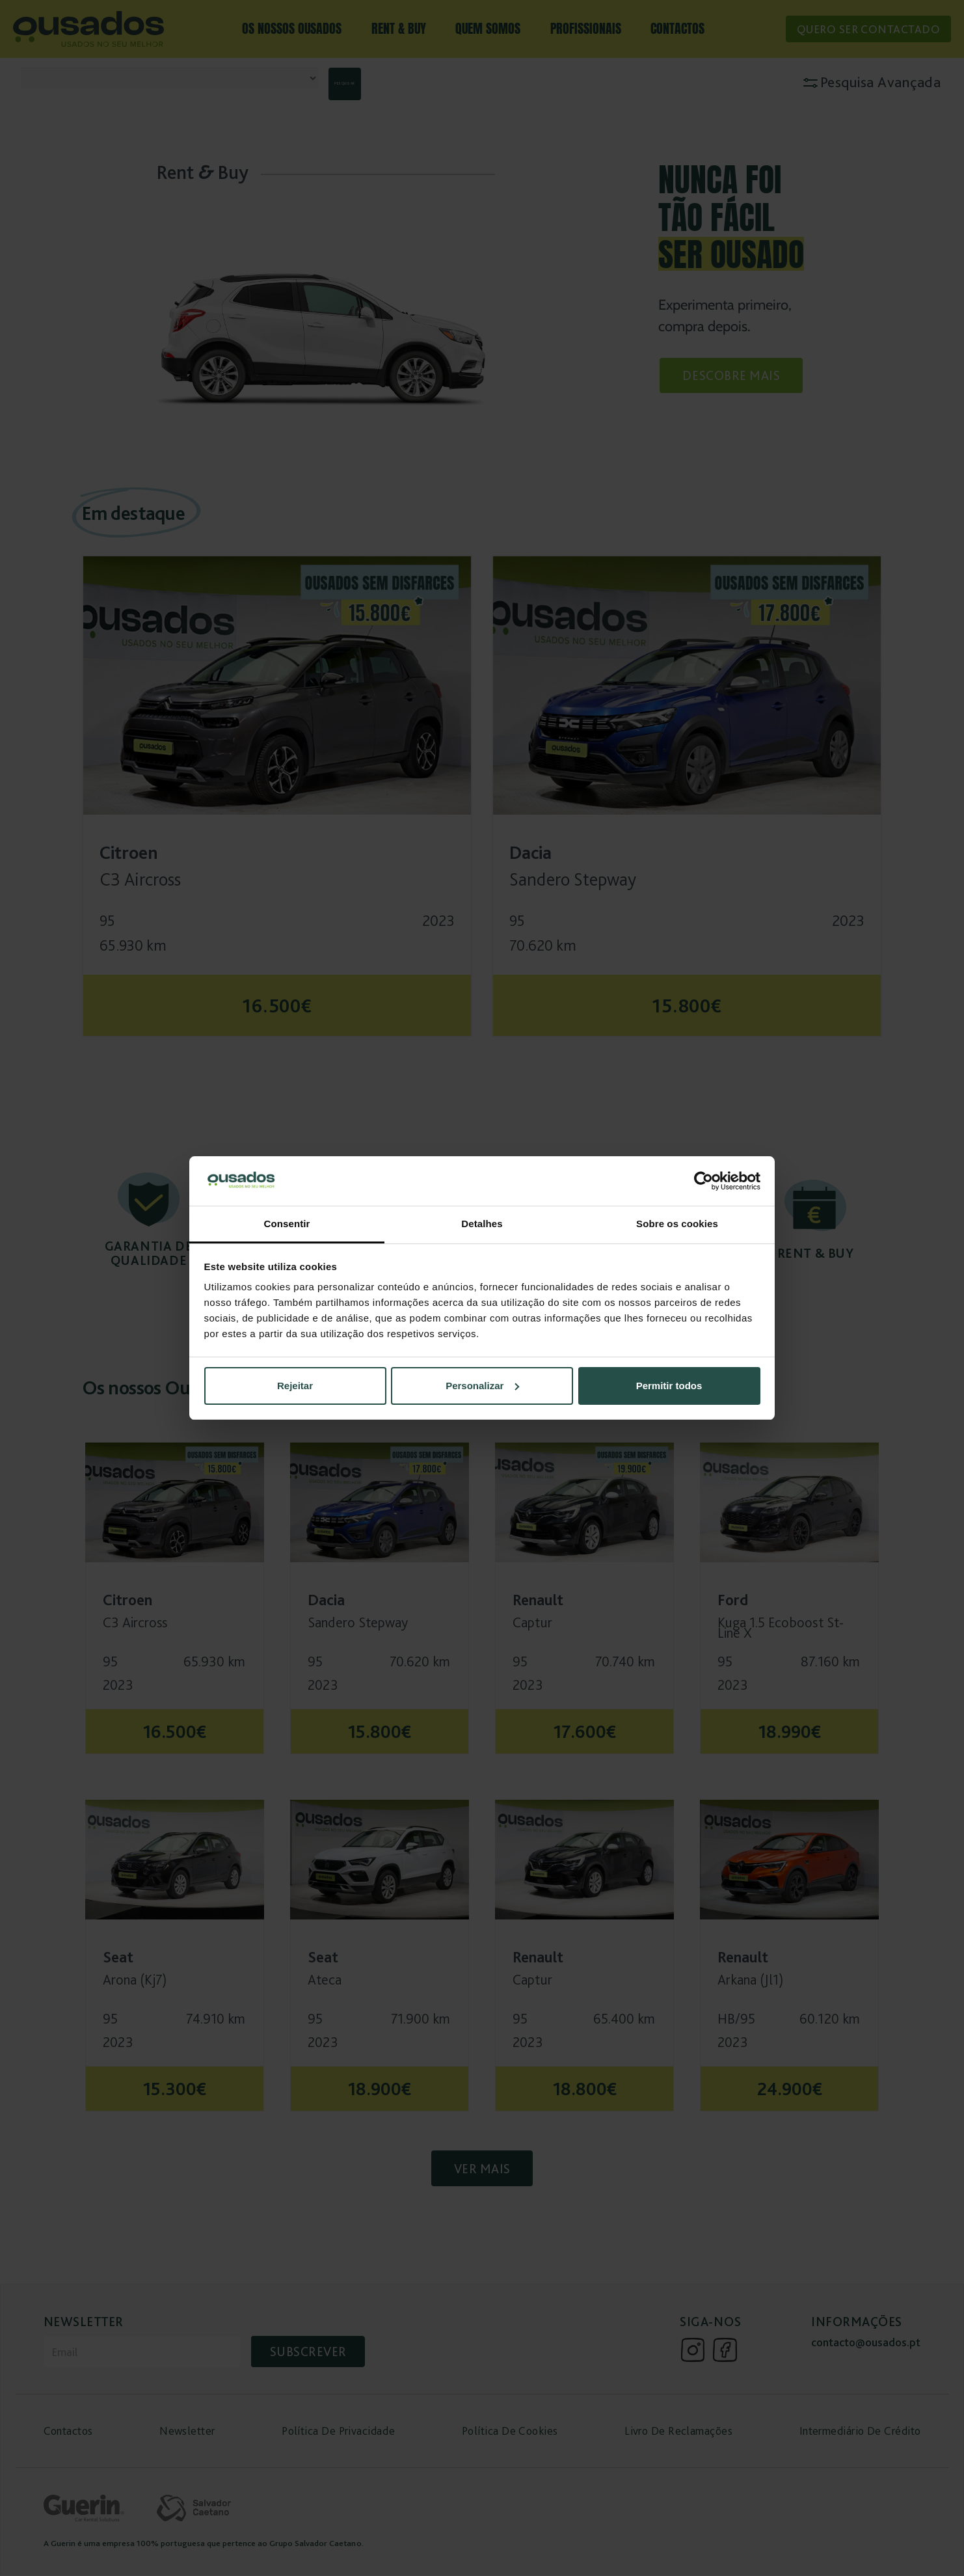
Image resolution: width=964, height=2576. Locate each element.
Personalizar (482, 1385)
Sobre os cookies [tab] (677, 1223)
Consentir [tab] (287, 1223)
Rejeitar (295, 1385)
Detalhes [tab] (481, 1223)
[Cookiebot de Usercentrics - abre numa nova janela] (703, 1181)
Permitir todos (669, 1385)
